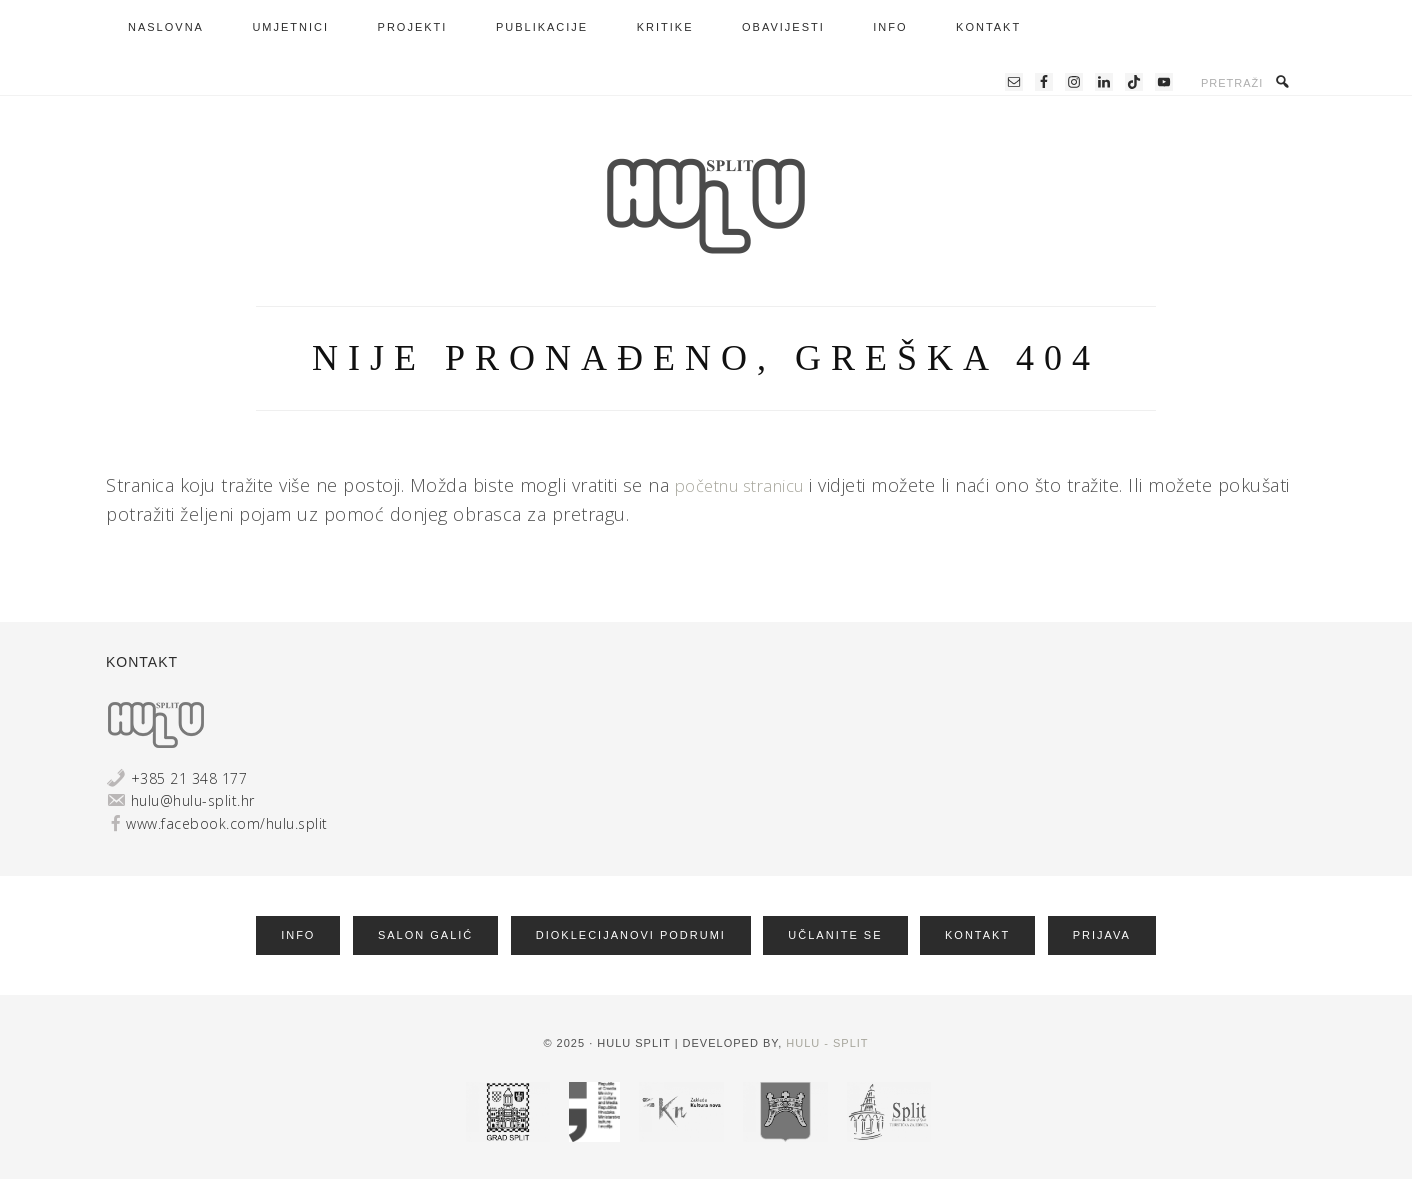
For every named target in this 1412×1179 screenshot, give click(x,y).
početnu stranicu (748, 485)
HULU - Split (827, 1040)
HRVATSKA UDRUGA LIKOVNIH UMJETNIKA (706, 206)
